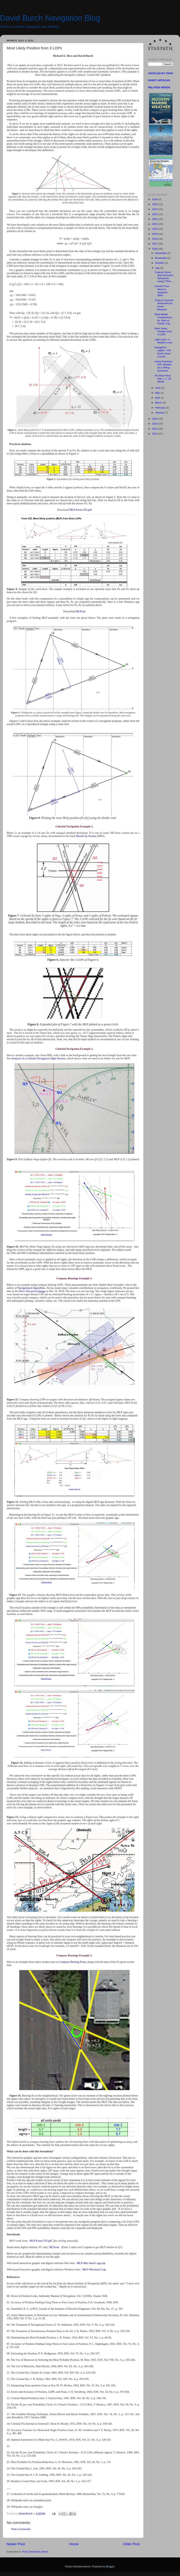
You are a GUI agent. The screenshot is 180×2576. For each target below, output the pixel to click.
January (160, 412)
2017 (155, 243)
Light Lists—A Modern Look (163, 341)
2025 (155, 204)
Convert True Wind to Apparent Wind (161, 291)
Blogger (110, 2566)
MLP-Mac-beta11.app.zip (91, 2263)
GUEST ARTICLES (159, 80)
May (157, 392)
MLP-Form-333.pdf (80, 509)
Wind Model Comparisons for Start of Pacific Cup (163, 319)
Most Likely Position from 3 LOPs (163, 331)
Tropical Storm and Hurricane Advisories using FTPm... (163, 277)
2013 (155, 428)
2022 (155, 219)
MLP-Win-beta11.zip (94, 2269)
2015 (155, 418)
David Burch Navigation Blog (50, 18)
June (158, 387)
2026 (155, 199)
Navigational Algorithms (31, 1287)
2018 (155, 238)
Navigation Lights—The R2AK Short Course (162, 352)
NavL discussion (28, 1291)
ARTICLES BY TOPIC (160, 73)
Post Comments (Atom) (35, 2551)
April (158, 397)
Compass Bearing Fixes (73, 1961)
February (160, 407)
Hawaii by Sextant (86, 836)
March (159, 402)
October (160, 262)
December (161, 253)
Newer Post (16, 2544)
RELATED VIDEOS (159, 87)
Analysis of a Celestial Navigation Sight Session (38, 1058)
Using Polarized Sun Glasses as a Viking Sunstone (163, 366)
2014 (155, 423)
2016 (155, 248)
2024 (155, 209)
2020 (155, 228)
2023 (155, 214)
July (157, 268)
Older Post (131, 2544)
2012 (155, 433)
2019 (155, 234)
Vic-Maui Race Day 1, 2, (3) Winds (162, 378)
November (161, 258)
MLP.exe (81, 611)
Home (74, 2544)
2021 (155, 224)
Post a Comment (20, 2529)
